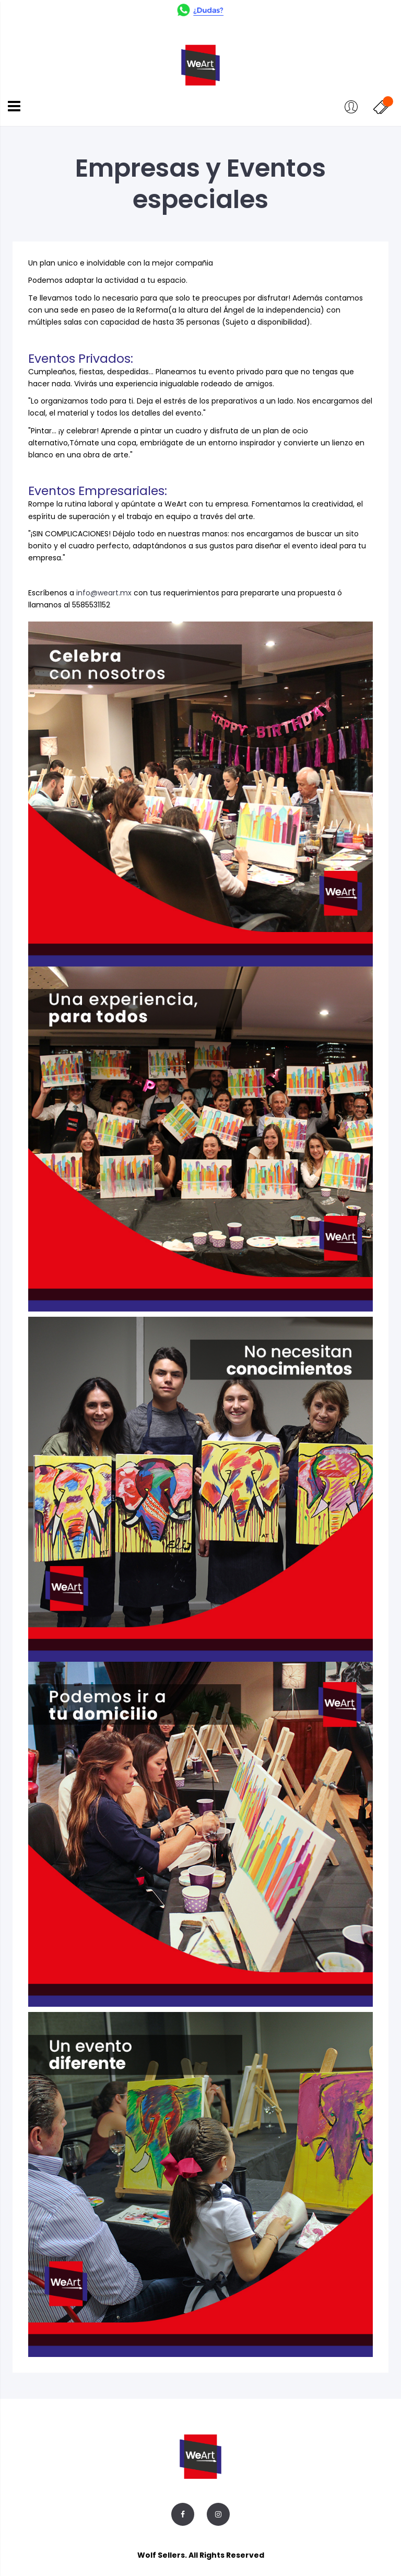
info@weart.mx (104, 593)
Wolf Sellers (161, 2555)
